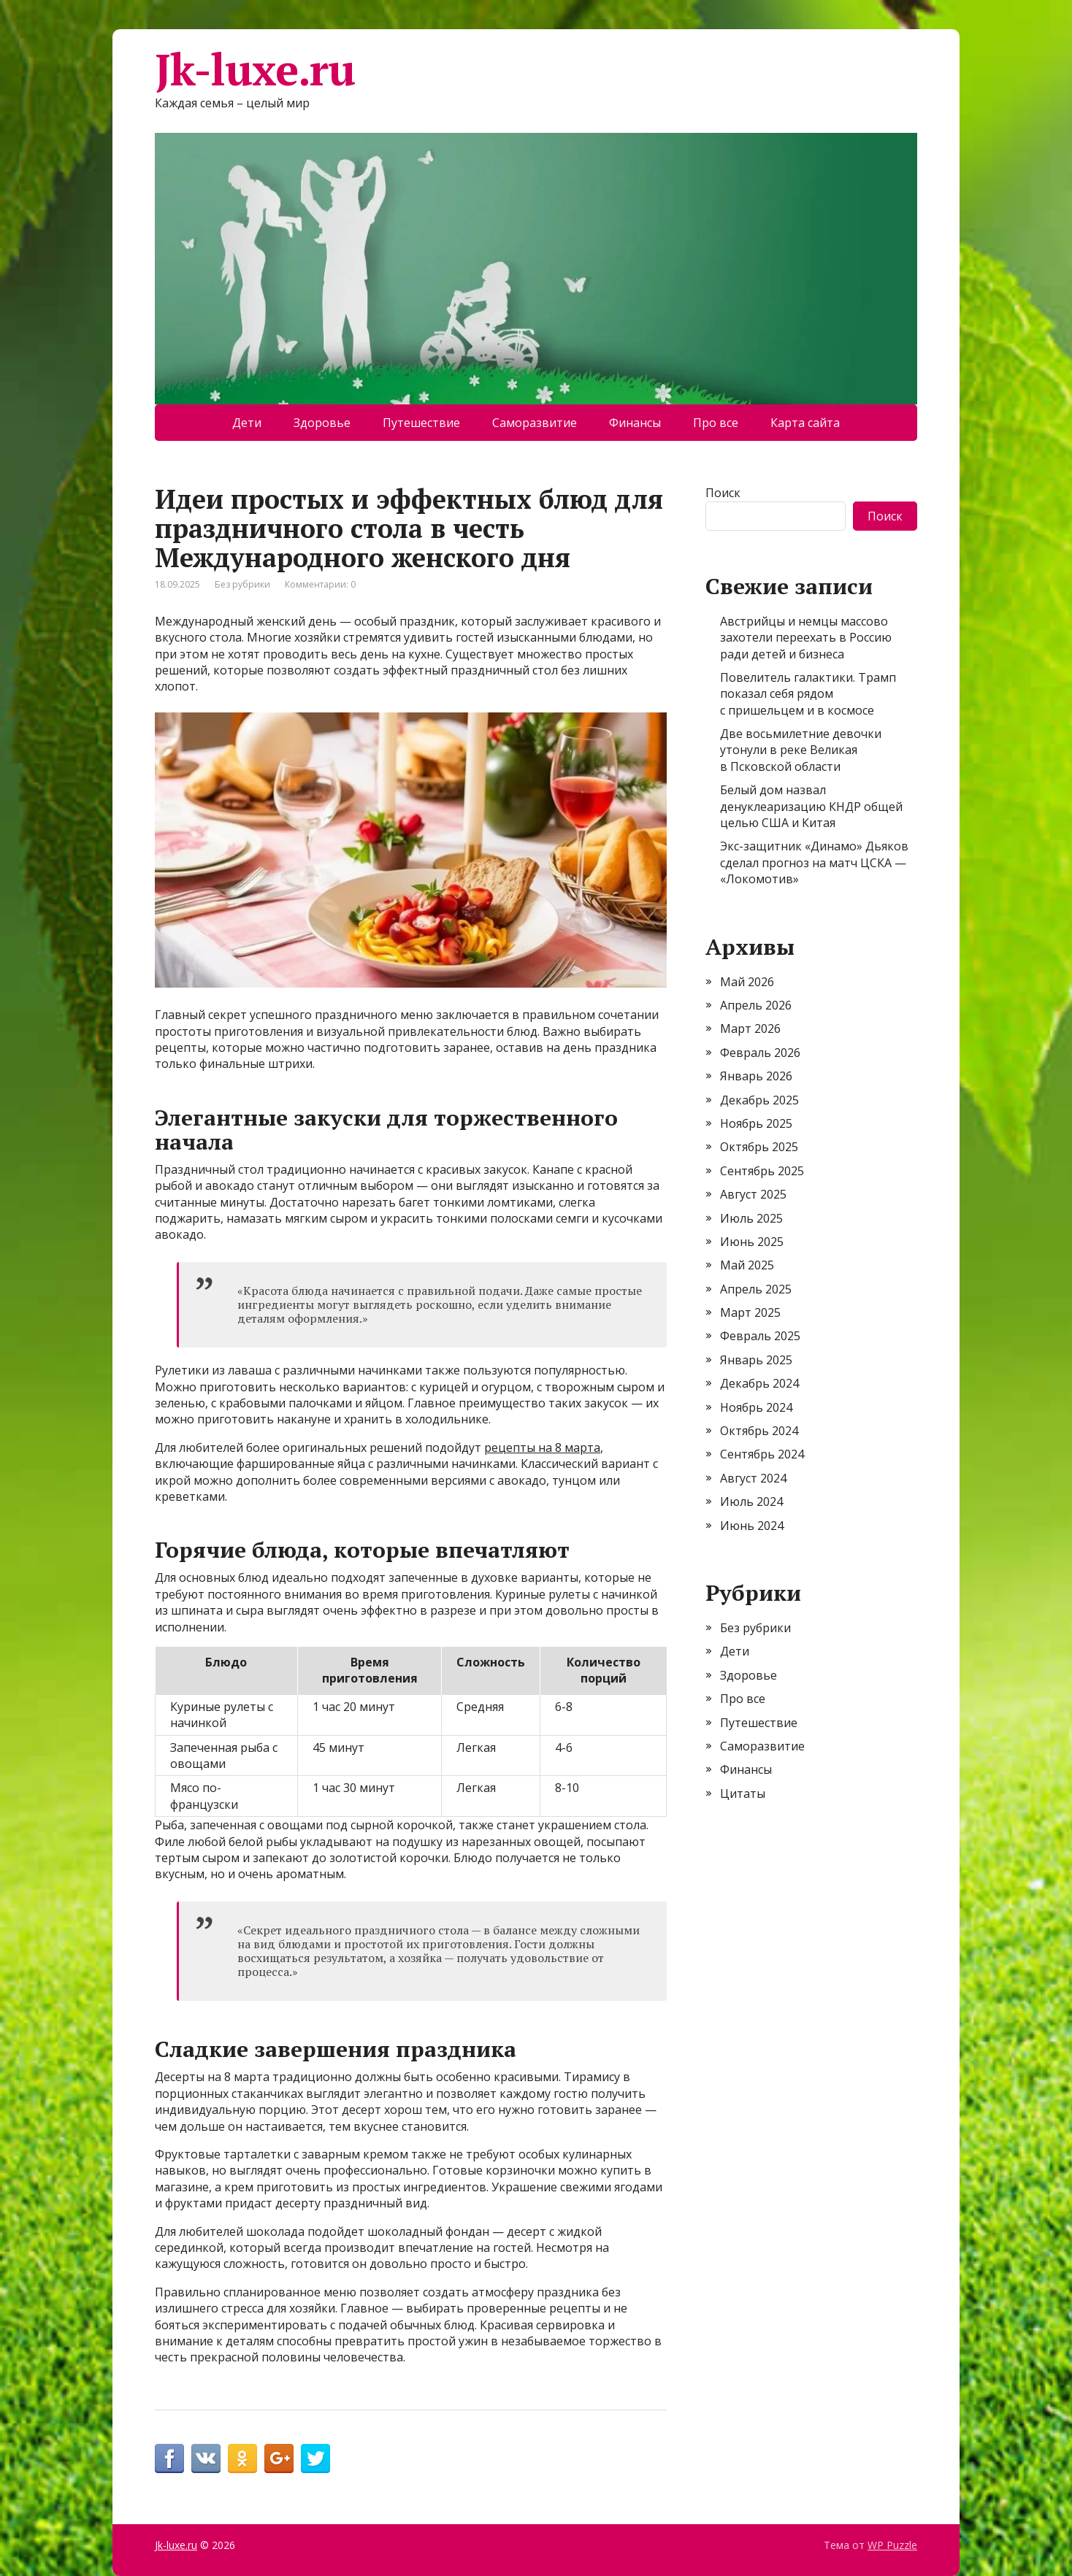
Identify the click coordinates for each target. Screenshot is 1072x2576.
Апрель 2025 (756, 1289)
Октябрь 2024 (759, 1431)
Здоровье (322, 423)
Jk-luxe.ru (255, 69)
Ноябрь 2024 (756, 1407)
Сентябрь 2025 (762, 1171)
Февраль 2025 (760, 1336)
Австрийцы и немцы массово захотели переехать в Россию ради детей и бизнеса (806, 637)
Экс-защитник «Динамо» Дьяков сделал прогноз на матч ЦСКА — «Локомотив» (814, 862)
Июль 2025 (751, 1218)
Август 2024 (753, 1478)
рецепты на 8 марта (542, 1447)
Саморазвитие (534, 423)
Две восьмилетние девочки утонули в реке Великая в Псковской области (800, 750)
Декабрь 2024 (759, 1383)
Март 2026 (750, 1028)
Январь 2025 (756, 1360)
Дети (246, 423)
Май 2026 (747, 982)
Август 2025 (753, 1194)
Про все (715, 423)
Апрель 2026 (756, 1005)
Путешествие (421, 423)
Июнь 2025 (752, 1242)
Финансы (635, 423)
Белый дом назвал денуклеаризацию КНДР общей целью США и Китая (811, 806)
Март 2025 (750, 1312)
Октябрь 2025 (759, 1147)
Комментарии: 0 (320, 584)
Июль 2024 (751, 1501)
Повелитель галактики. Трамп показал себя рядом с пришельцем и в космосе (808, 693)
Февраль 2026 (760, 1053)
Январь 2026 (756, 1076)
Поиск (722, 493)
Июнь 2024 (752, 1526)
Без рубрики (242, 584)
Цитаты (742, 1793)
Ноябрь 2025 (756, 1123)
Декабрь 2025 (759, 1100)
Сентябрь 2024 (762, 1454)
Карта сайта (805, 423)
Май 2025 (747, 1265)
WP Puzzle (892, 2545)
